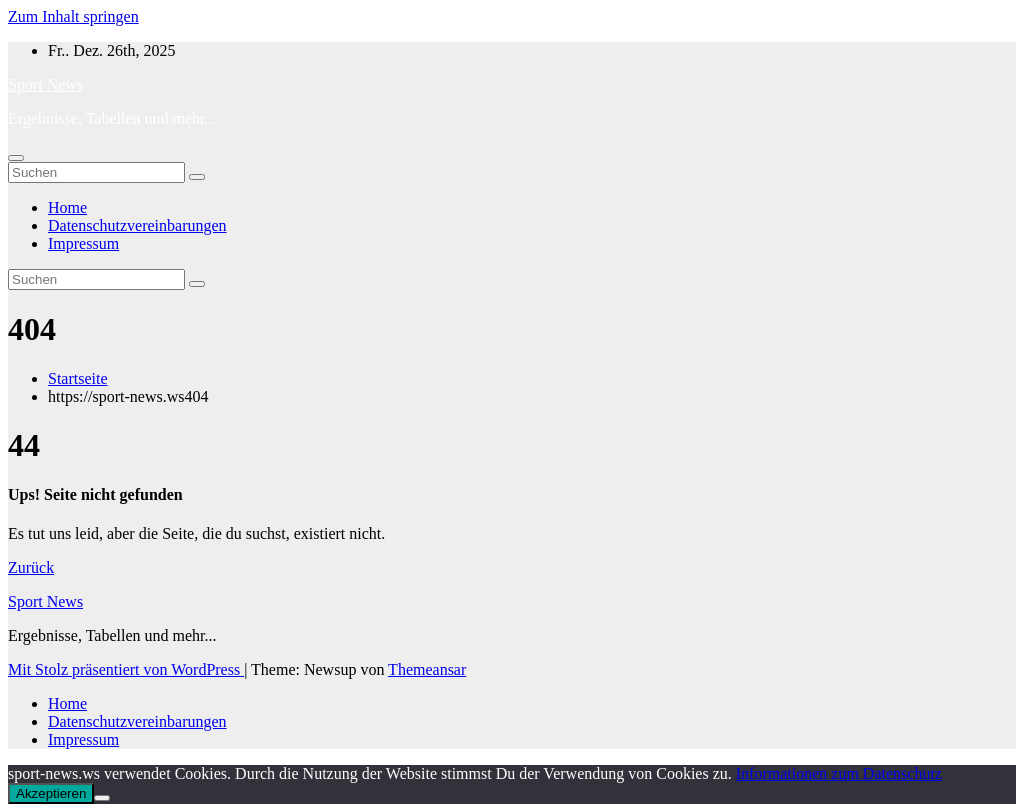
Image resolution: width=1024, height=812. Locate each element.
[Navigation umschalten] (16, 158)
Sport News (45, 84)
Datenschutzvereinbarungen (137, 225)
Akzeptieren (51, 793)
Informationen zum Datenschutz (839, 773)
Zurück (31, 567)
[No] (102, 798)
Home (67, 207)
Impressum (83, 243)
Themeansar (427, 669)
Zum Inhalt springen (73, 16)
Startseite (78, 378)
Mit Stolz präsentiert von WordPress (126, 669)
